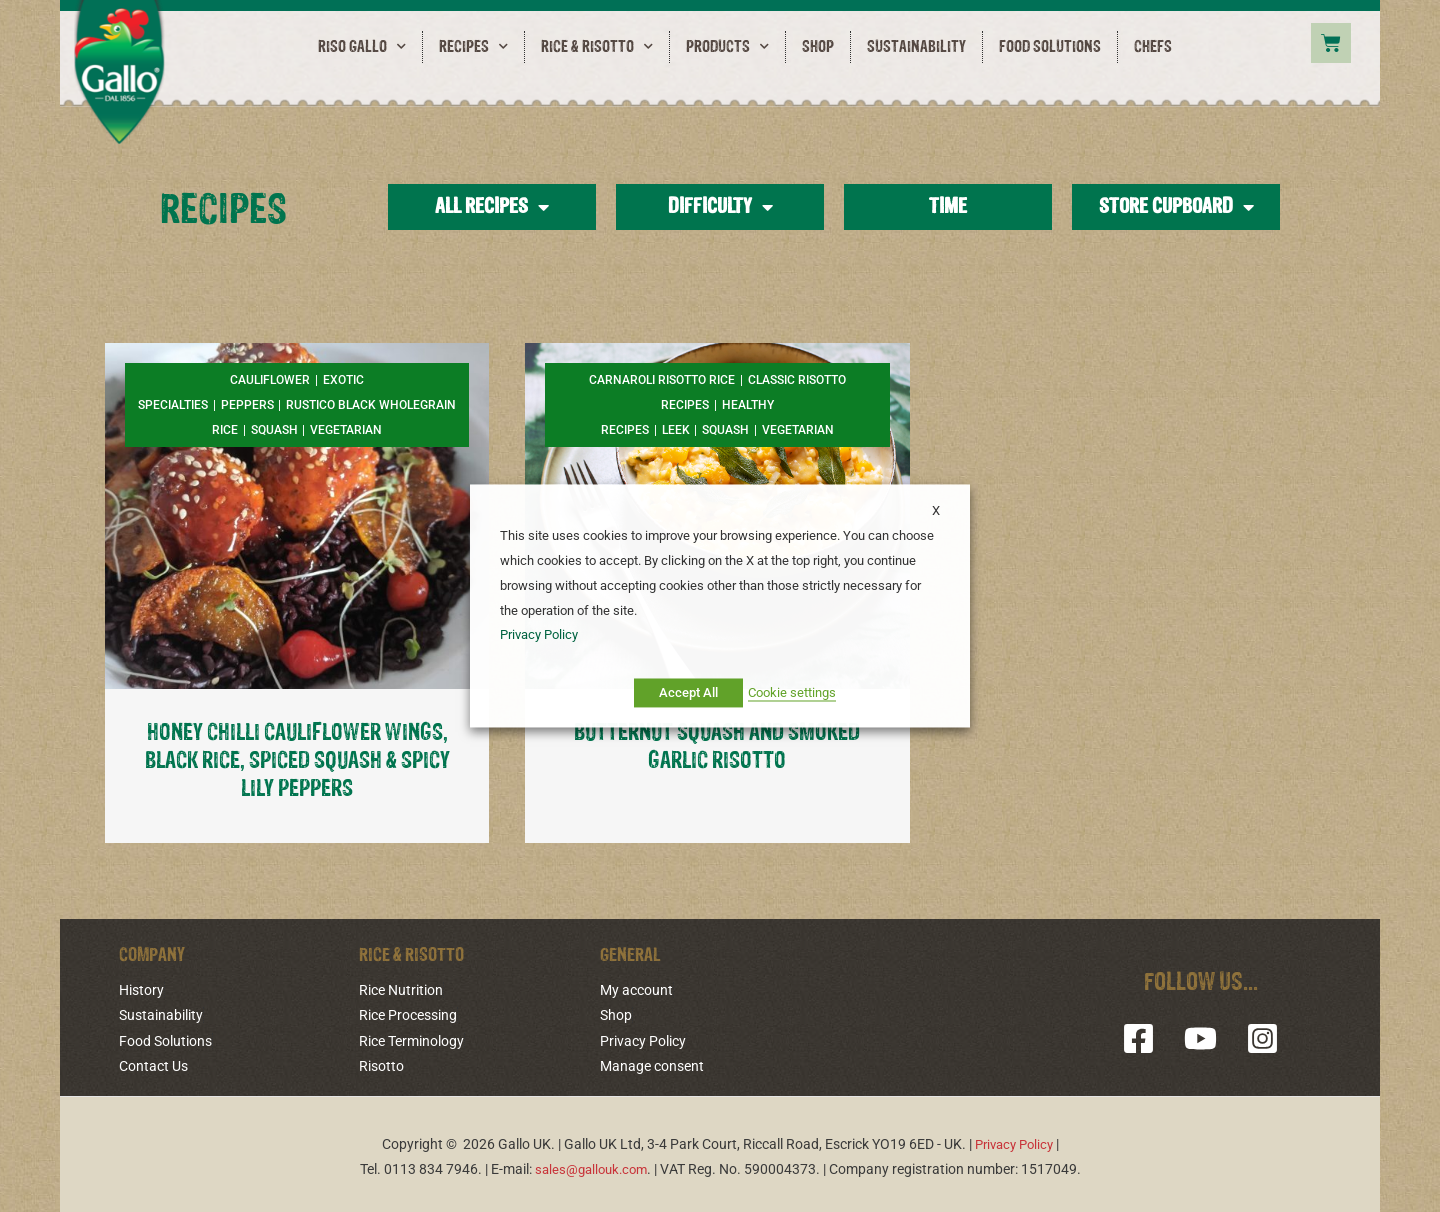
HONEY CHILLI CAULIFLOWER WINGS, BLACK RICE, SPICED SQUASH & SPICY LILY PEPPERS (297, 760)
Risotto (381, 1062)
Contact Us (153, 1062)
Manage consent (652, 1062)
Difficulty (720, 207)
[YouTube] (1200, 1036)
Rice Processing (408, 1013)
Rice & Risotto (597, 47)
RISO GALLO (362, 47)
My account (636, 988)
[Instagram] (1254, 1036)
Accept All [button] (688, 693)
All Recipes (492, 207)
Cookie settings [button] (792, 693)
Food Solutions (1050, 47)
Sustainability (916, 47)
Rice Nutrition (401, 988)
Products (727, 47)
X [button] (936, 510)
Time (948, 207)
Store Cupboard (1176, 207)
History (141, 988)
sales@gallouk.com (590, 1164)
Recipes (473, 47)
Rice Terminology (411, 1038)
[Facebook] (1146, 1036)
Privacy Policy (643, 1038)
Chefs (1153, 47)
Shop (818, 47)
